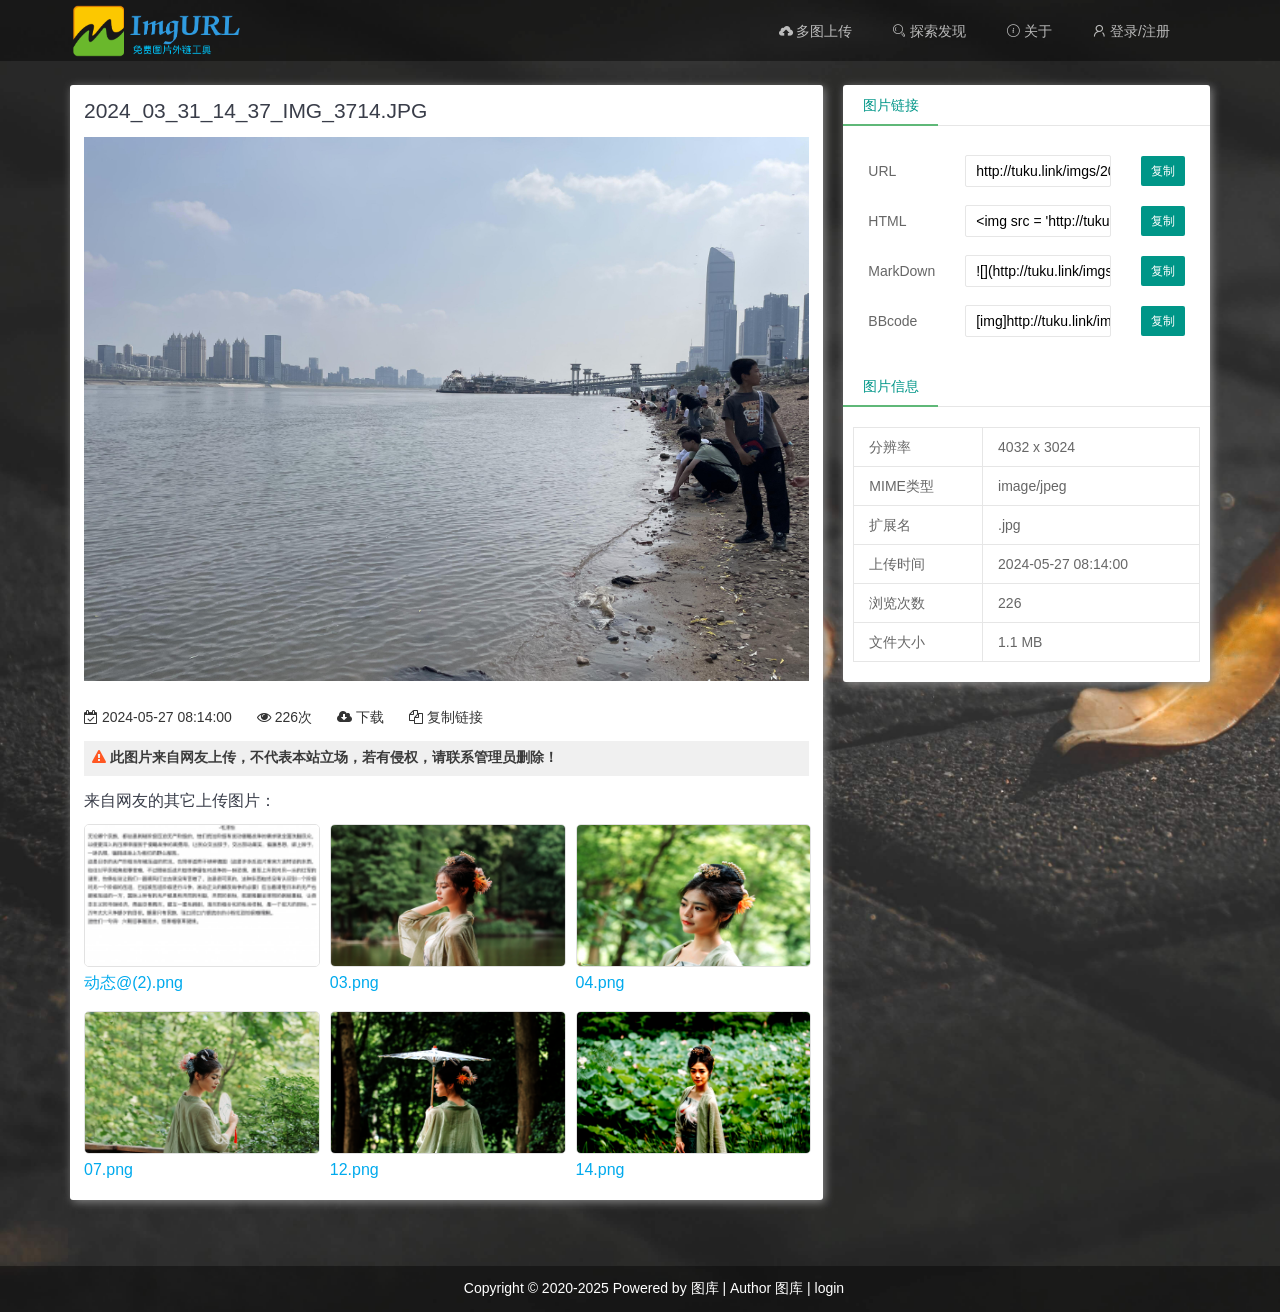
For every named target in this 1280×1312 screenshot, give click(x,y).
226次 (284, 717)
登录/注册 (1131, 31)
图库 (705, 1288)
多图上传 (816, 31)
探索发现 (929, 31)
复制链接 (446, 717)
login (830, 1288)
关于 (1029, 31)
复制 (1163, 171)
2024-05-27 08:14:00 (158, 717)
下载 (360, 717)
